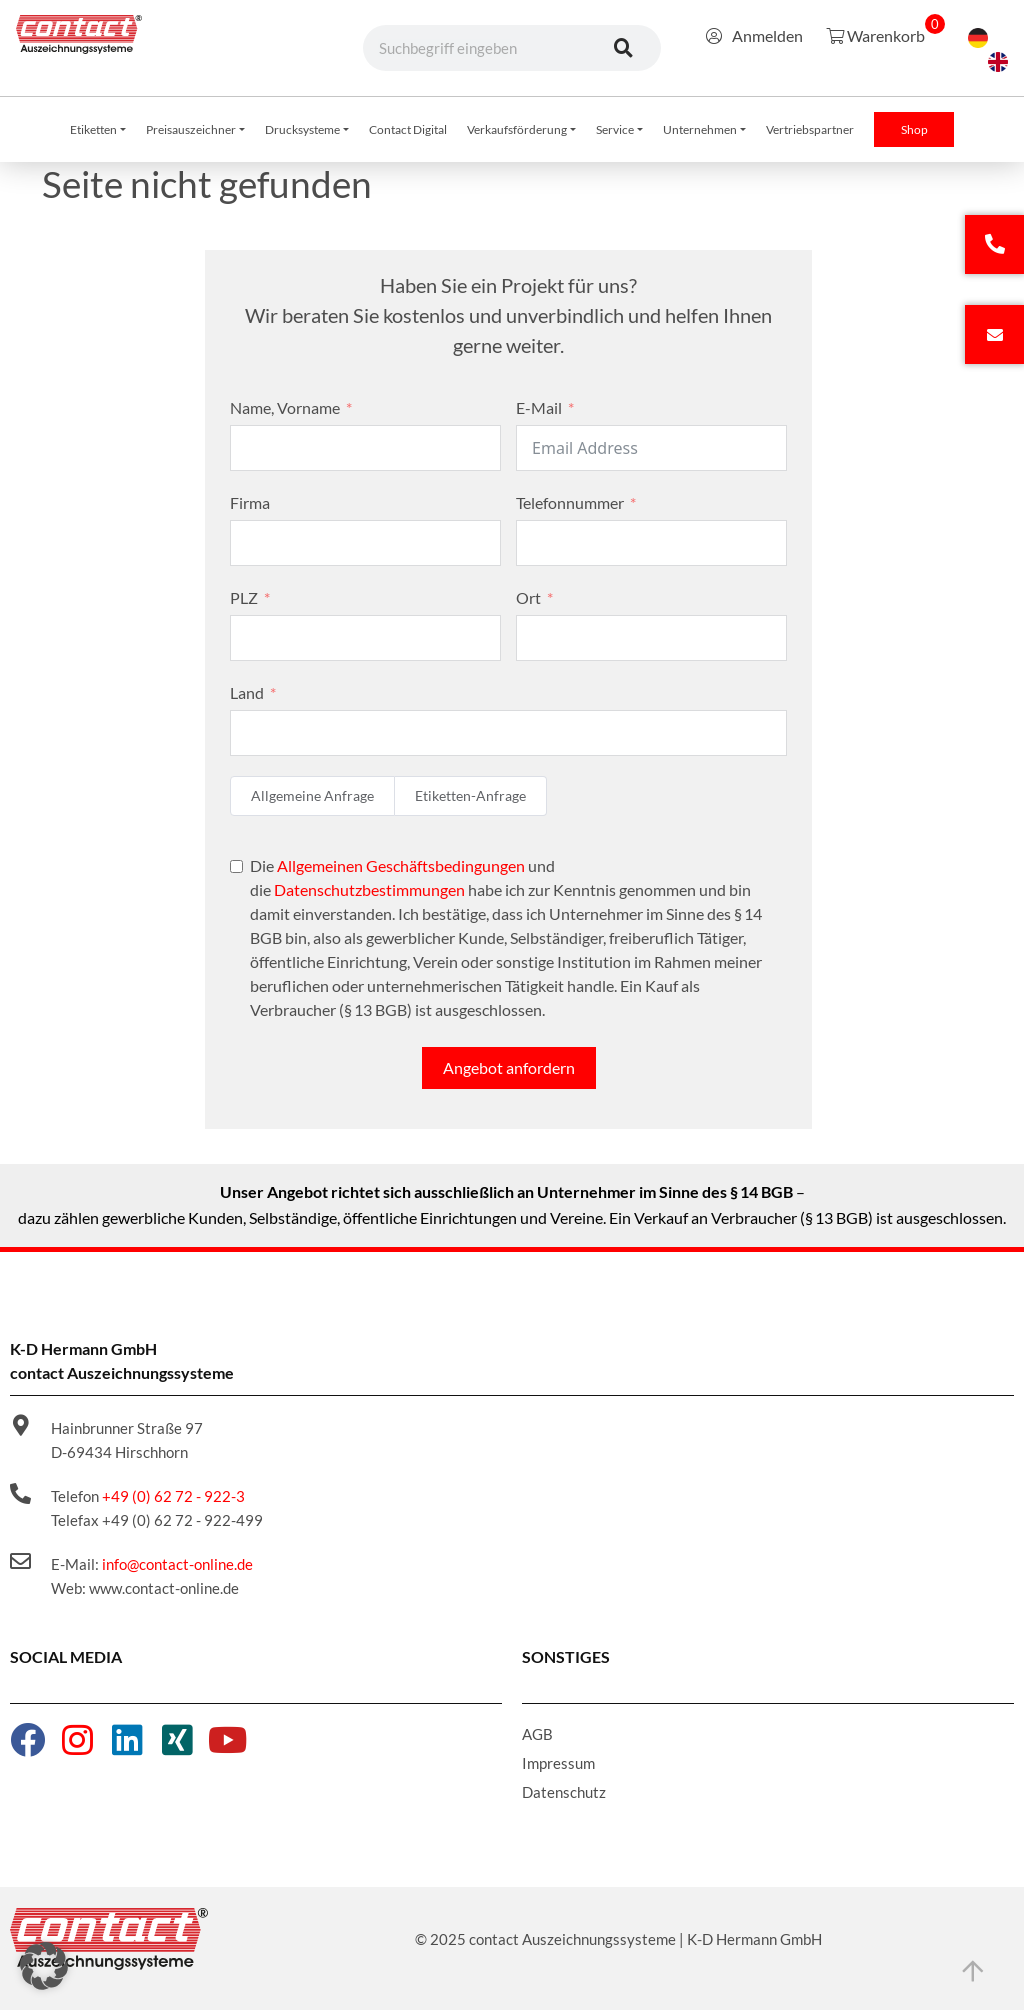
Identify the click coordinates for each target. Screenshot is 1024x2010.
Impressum (558, 1763)
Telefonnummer (570, 502)
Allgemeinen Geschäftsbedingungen (401, 865)
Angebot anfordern (509, 1067)
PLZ (244, 597)
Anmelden (754, 35)
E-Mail (539, 407)
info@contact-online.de (177, 1564)
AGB (537, 1734)
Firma (250, 502)
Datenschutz (564, 1792)
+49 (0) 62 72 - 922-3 (173, 1496)
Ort (528, 597)
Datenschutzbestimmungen (369, 889)
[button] (44, 1966)
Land (247, 692)
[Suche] (624, 48)
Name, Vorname (285, 407)
